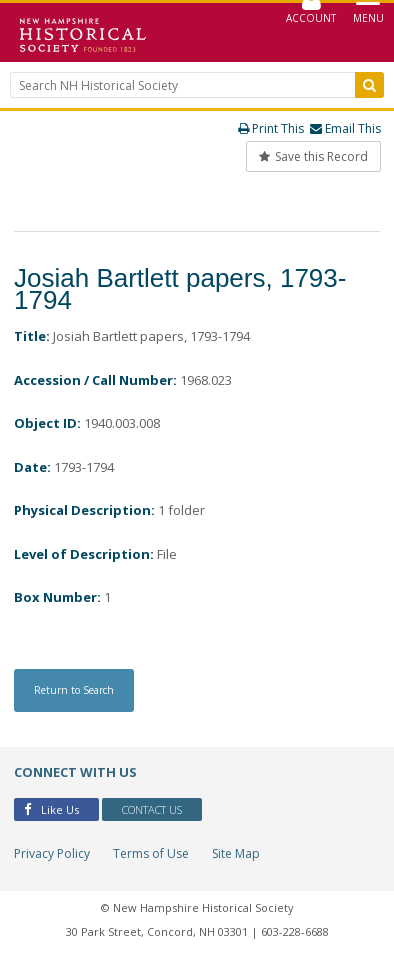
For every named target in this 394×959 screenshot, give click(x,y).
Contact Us (152, 809)
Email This (345, 128)
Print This (271, 128)
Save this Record (313, 156)
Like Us (51, 809)
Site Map (236, 853)
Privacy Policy (52, 853)
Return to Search (74, 690)
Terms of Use (151, 853)
